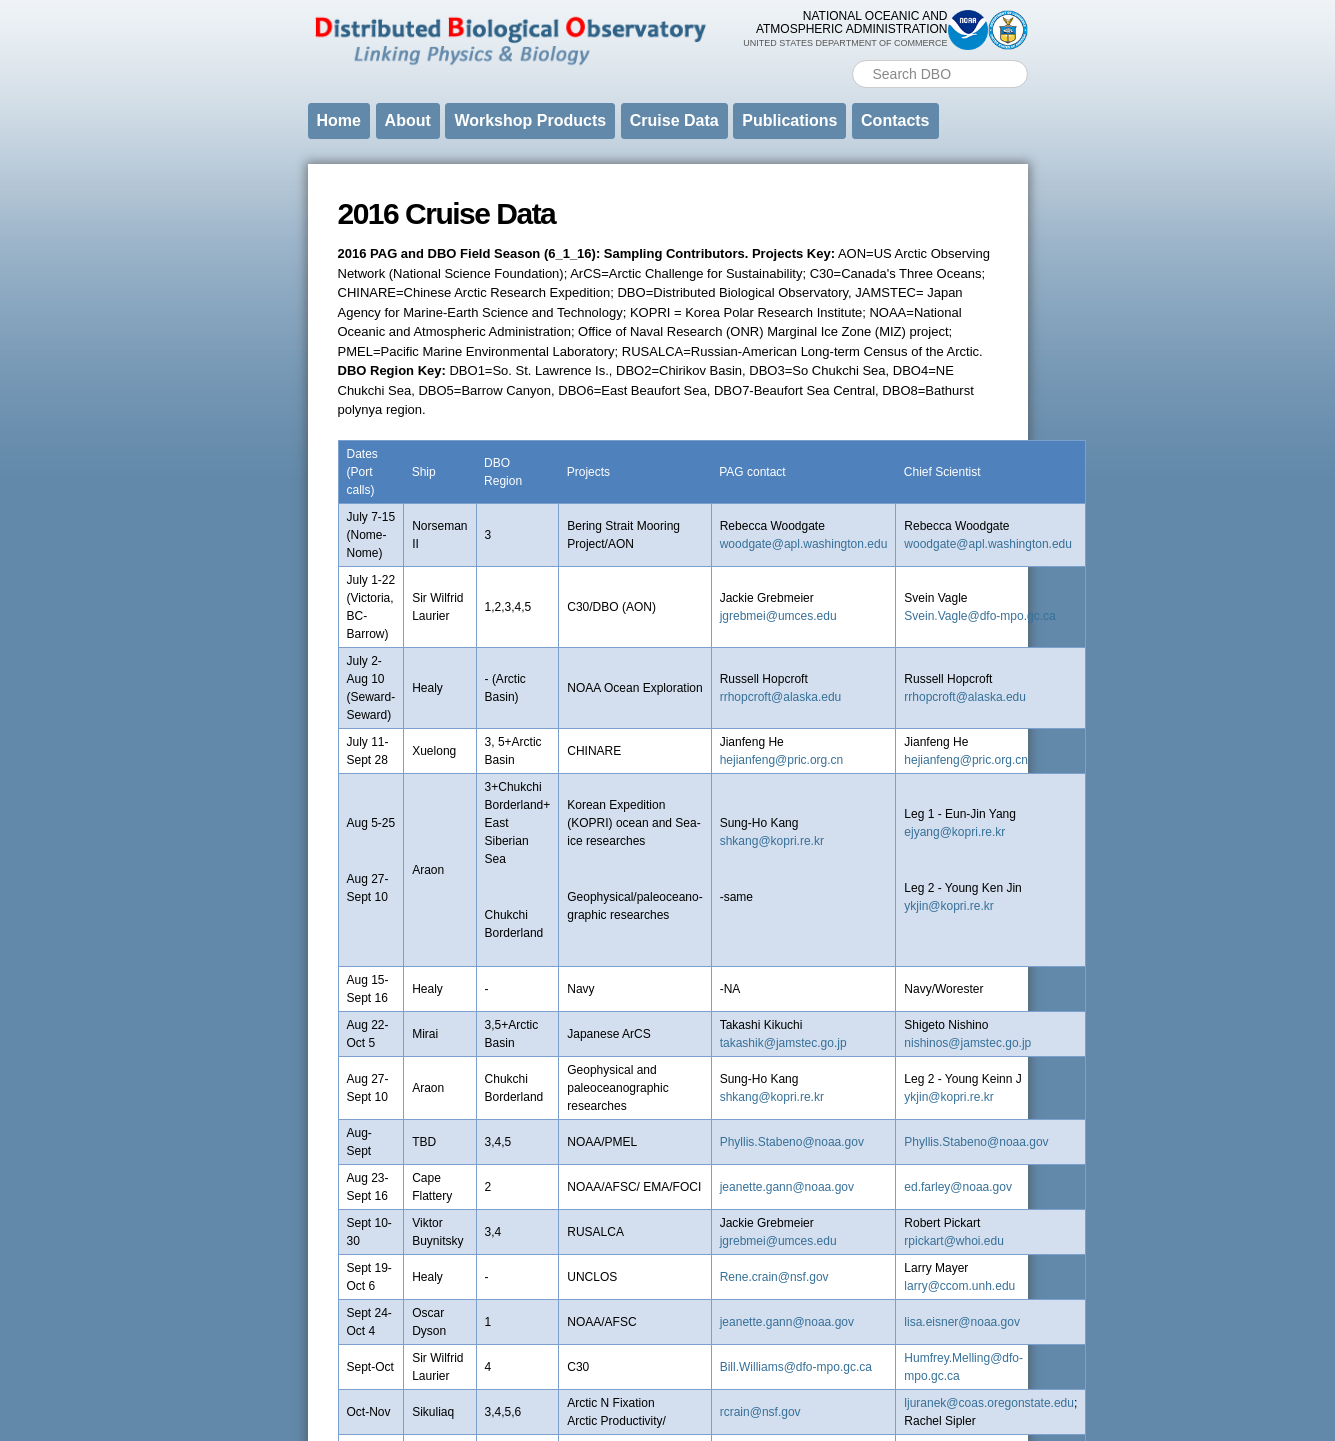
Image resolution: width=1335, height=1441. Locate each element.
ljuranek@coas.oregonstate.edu (989, 1403)
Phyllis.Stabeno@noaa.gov (792, 1142)
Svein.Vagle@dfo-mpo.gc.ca (979, 616)
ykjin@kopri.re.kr (949, 906)
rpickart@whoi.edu (954, 1241)
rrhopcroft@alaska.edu (781, 697)
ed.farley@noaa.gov (958, 1187)
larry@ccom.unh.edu (959, 1286)
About (408, 120)
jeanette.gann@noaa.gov (787, 1187)
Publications (789, 120)
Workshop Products (530, 120)
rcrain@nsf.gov (760, 1412)
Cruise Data (674, 120)
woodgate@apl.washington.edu (804, 544)
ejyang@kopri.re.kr (954, 832)
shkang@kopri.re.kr (772, 841)
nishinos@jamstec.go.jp (967, 1043)
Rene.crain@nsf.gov (774, 1277)
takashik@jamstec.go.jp (783, 1043)
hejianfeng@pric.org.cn (782, 760)
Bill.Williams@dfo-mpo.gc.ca (796, 1367)
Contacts (895, 120)
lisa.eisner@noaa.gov (962, 1322)
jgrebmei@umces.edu (778, 616)
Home (339, 120)
